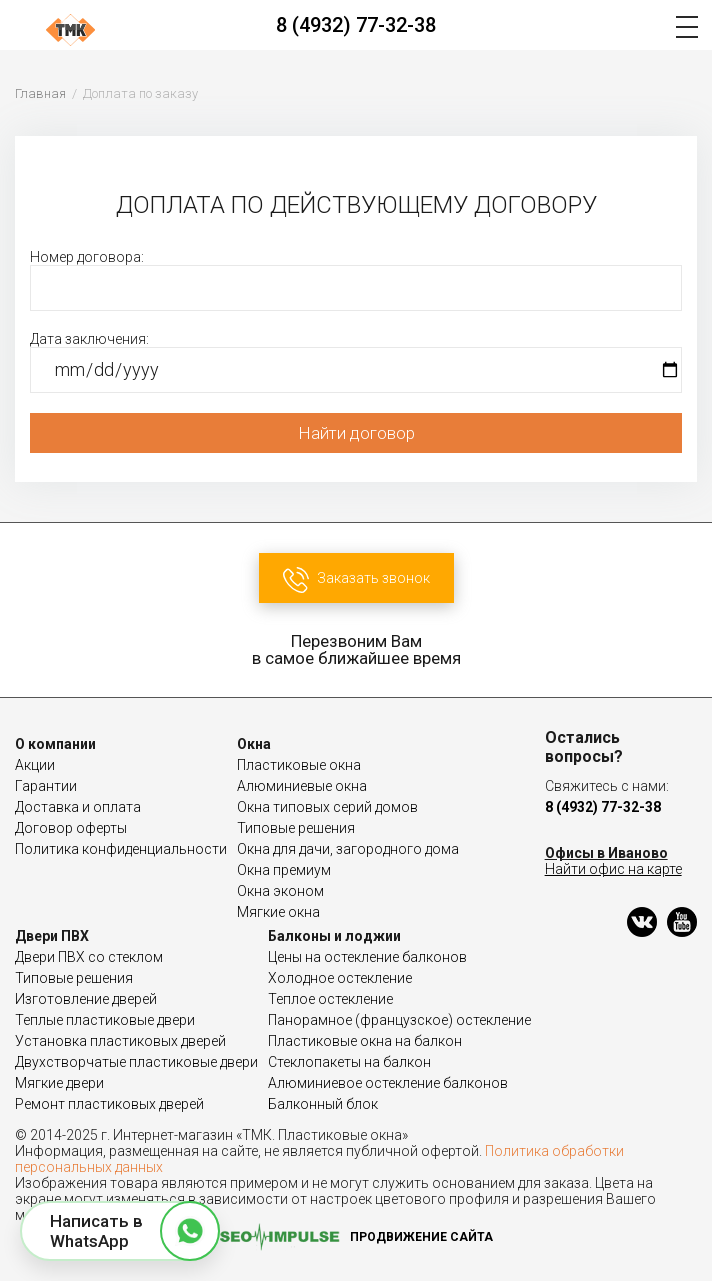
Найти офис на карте (613, 869)
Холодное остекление (340, 978)
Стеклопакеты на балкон (349, 1062)
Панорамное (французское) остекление (399, 1020)
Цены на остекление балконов (367, 957)
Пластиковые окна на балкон (365, 1041)
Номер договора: (356, 280)
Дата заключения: (356, 362)
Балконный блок (323, 1104)
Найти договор (356, 433)
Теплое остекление (330, 999)
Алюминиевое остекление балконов (388, 1083)
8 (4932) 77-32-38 (356, 25)
